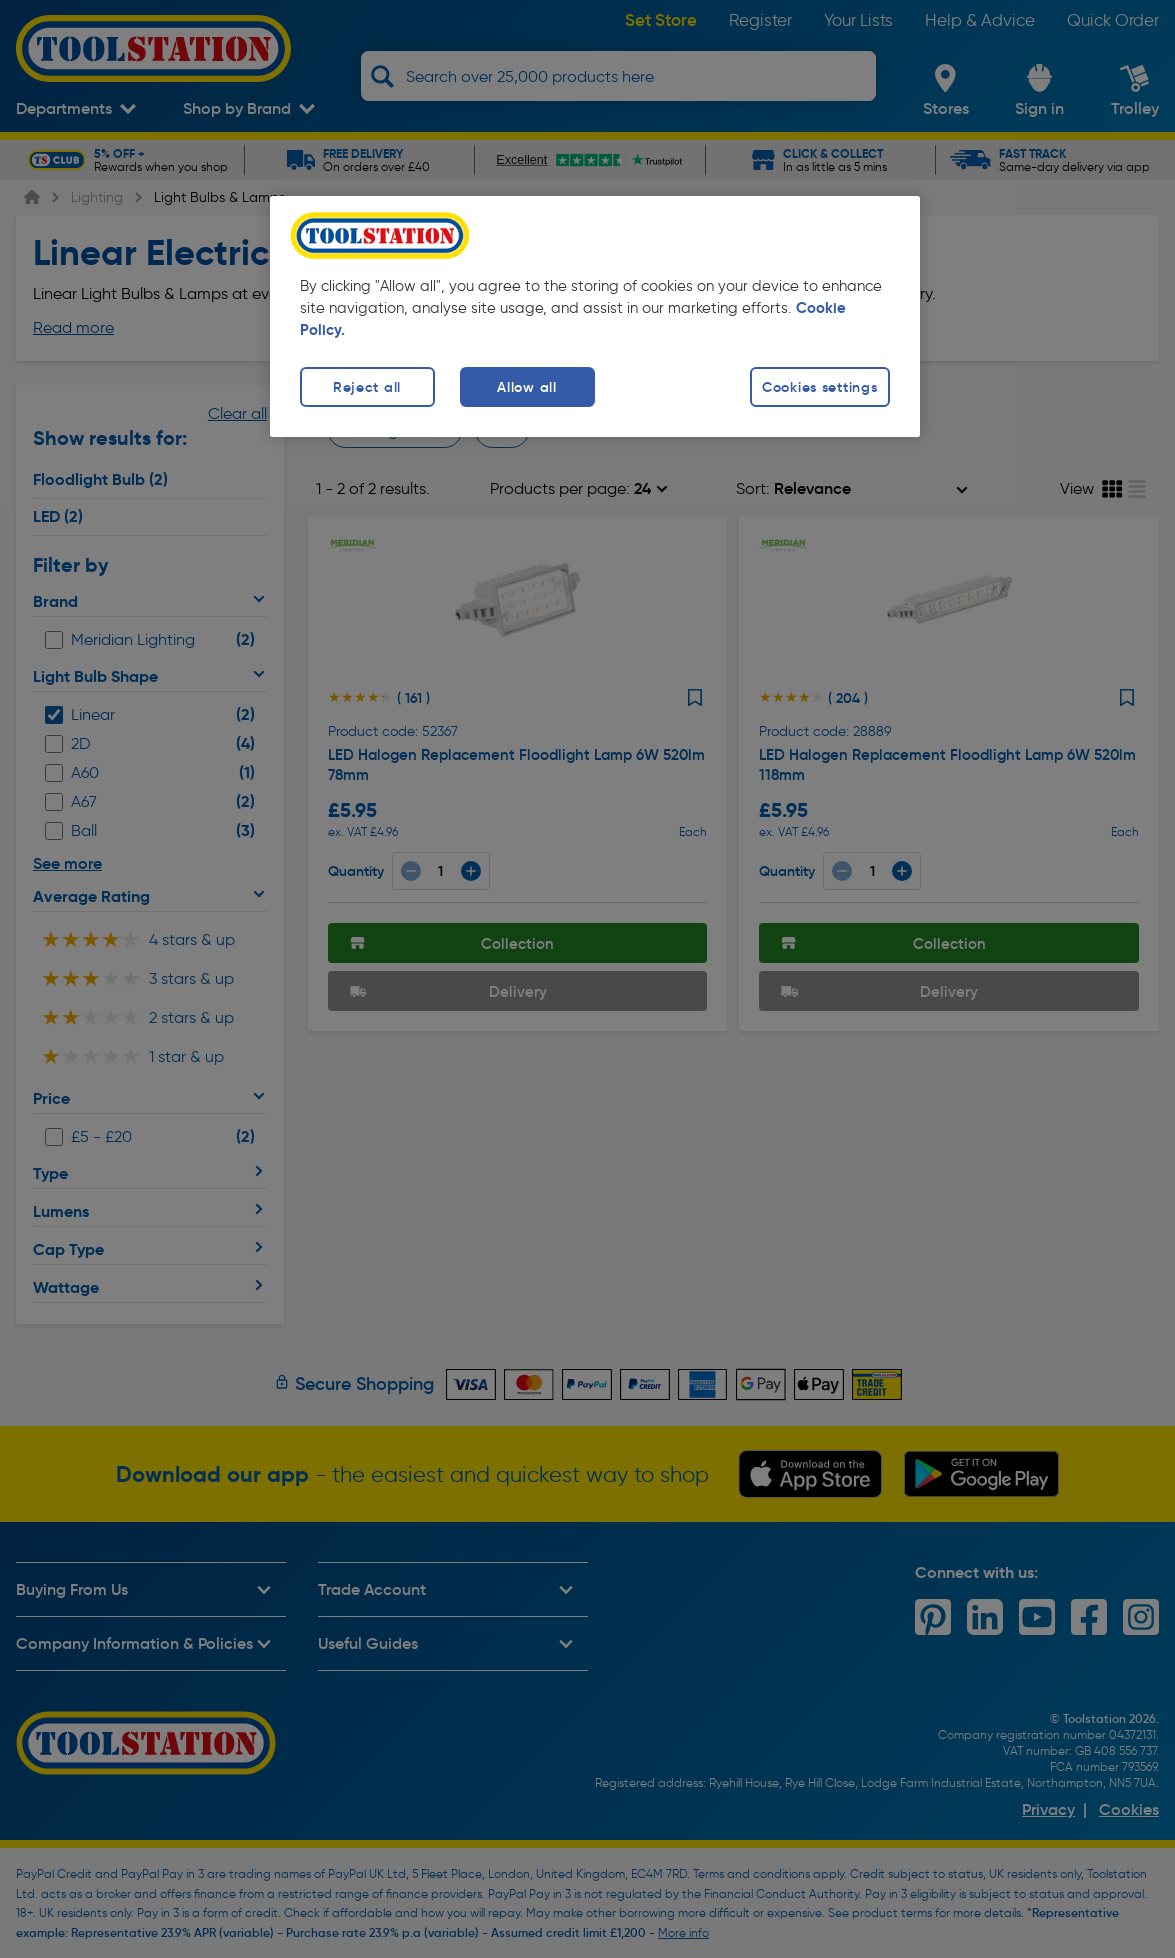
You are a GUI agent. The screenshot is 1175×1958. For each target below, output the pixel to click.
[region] (595, 316)
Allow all (526, 387)
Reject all (367, 387)
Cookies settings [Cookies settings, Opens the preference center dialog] (820, 387)
